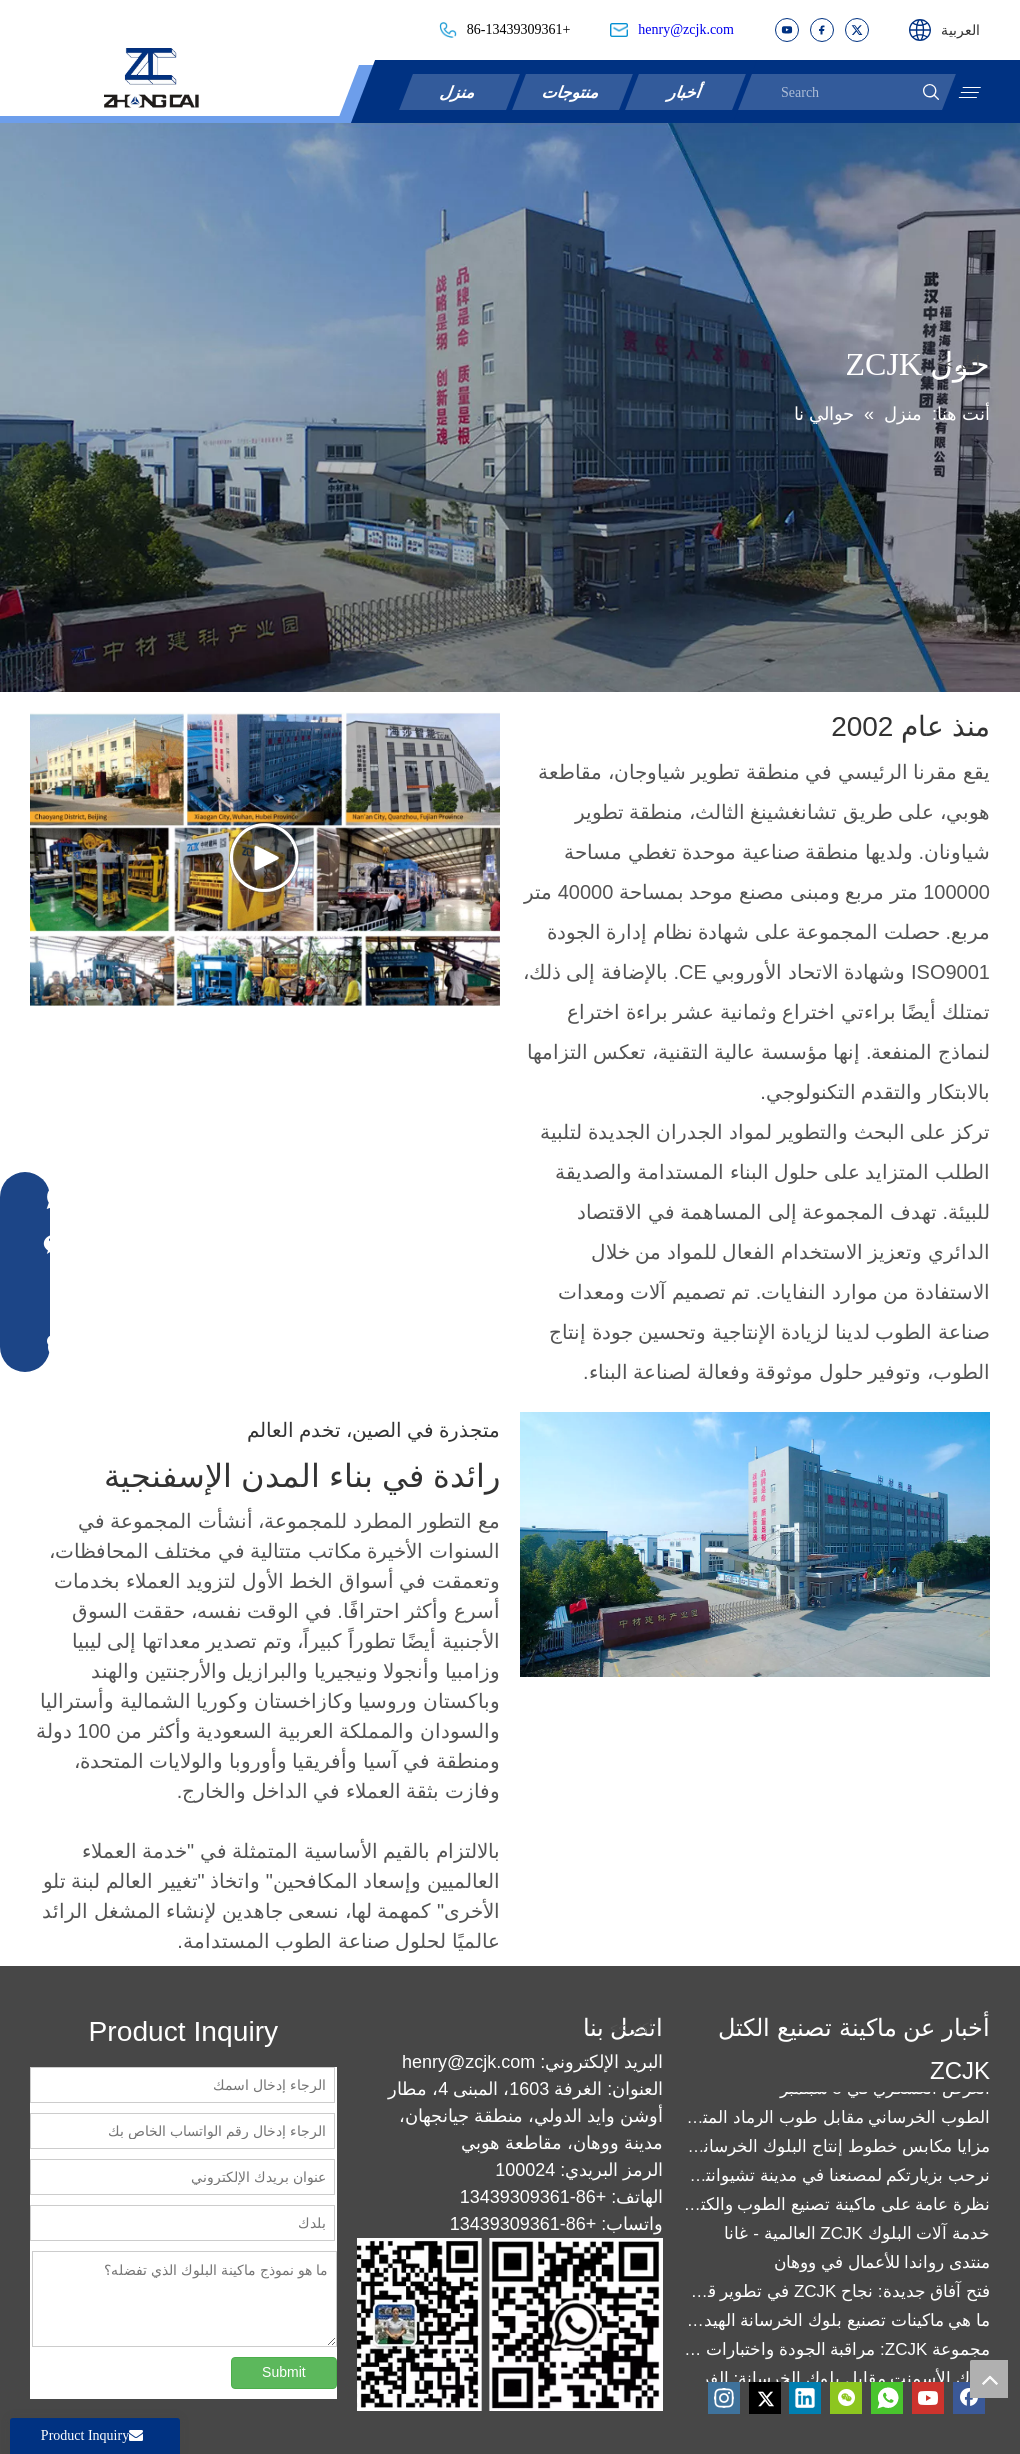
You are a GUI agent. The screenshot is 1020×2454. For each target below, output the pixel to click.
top (989, 2379)
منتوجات (573, 91)
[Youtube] (928, 2398)
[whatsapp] (887, 2398)
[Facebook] (969, 2398)
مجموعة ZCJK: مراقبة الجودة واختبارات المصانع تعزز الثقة (836, 2352)
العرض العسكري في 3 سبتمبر (885, 2091)
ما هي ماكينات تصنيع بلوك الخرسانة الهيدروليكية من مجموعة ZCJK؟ (836, 2323)
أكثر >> (958, 364)
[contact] (485, 2324)
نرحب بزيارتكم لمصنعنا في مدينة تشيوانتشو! (836, 2178)
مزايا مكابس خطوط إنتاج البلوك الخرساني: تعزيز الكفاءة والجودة (836, 2149)
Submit (284, 2372)
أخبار (685, 91)
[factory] (755, 1544)
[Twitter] (765, 2398)
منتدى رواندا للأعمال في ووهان (882, 2265)
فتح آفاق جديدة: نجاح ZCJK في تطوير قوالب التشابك (836, 2294)
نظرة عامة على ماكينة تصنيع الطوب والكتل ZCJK (836, 2207)
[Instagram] (724, 2398)
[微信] (846, 2398)
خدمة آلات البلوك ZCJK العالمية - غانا (857, 2236)
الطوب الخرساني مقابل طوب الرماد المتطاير (836, 2120)
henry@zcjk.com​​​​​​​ (686, 29)
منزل (460, 91)
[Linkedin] (805, 2398)
